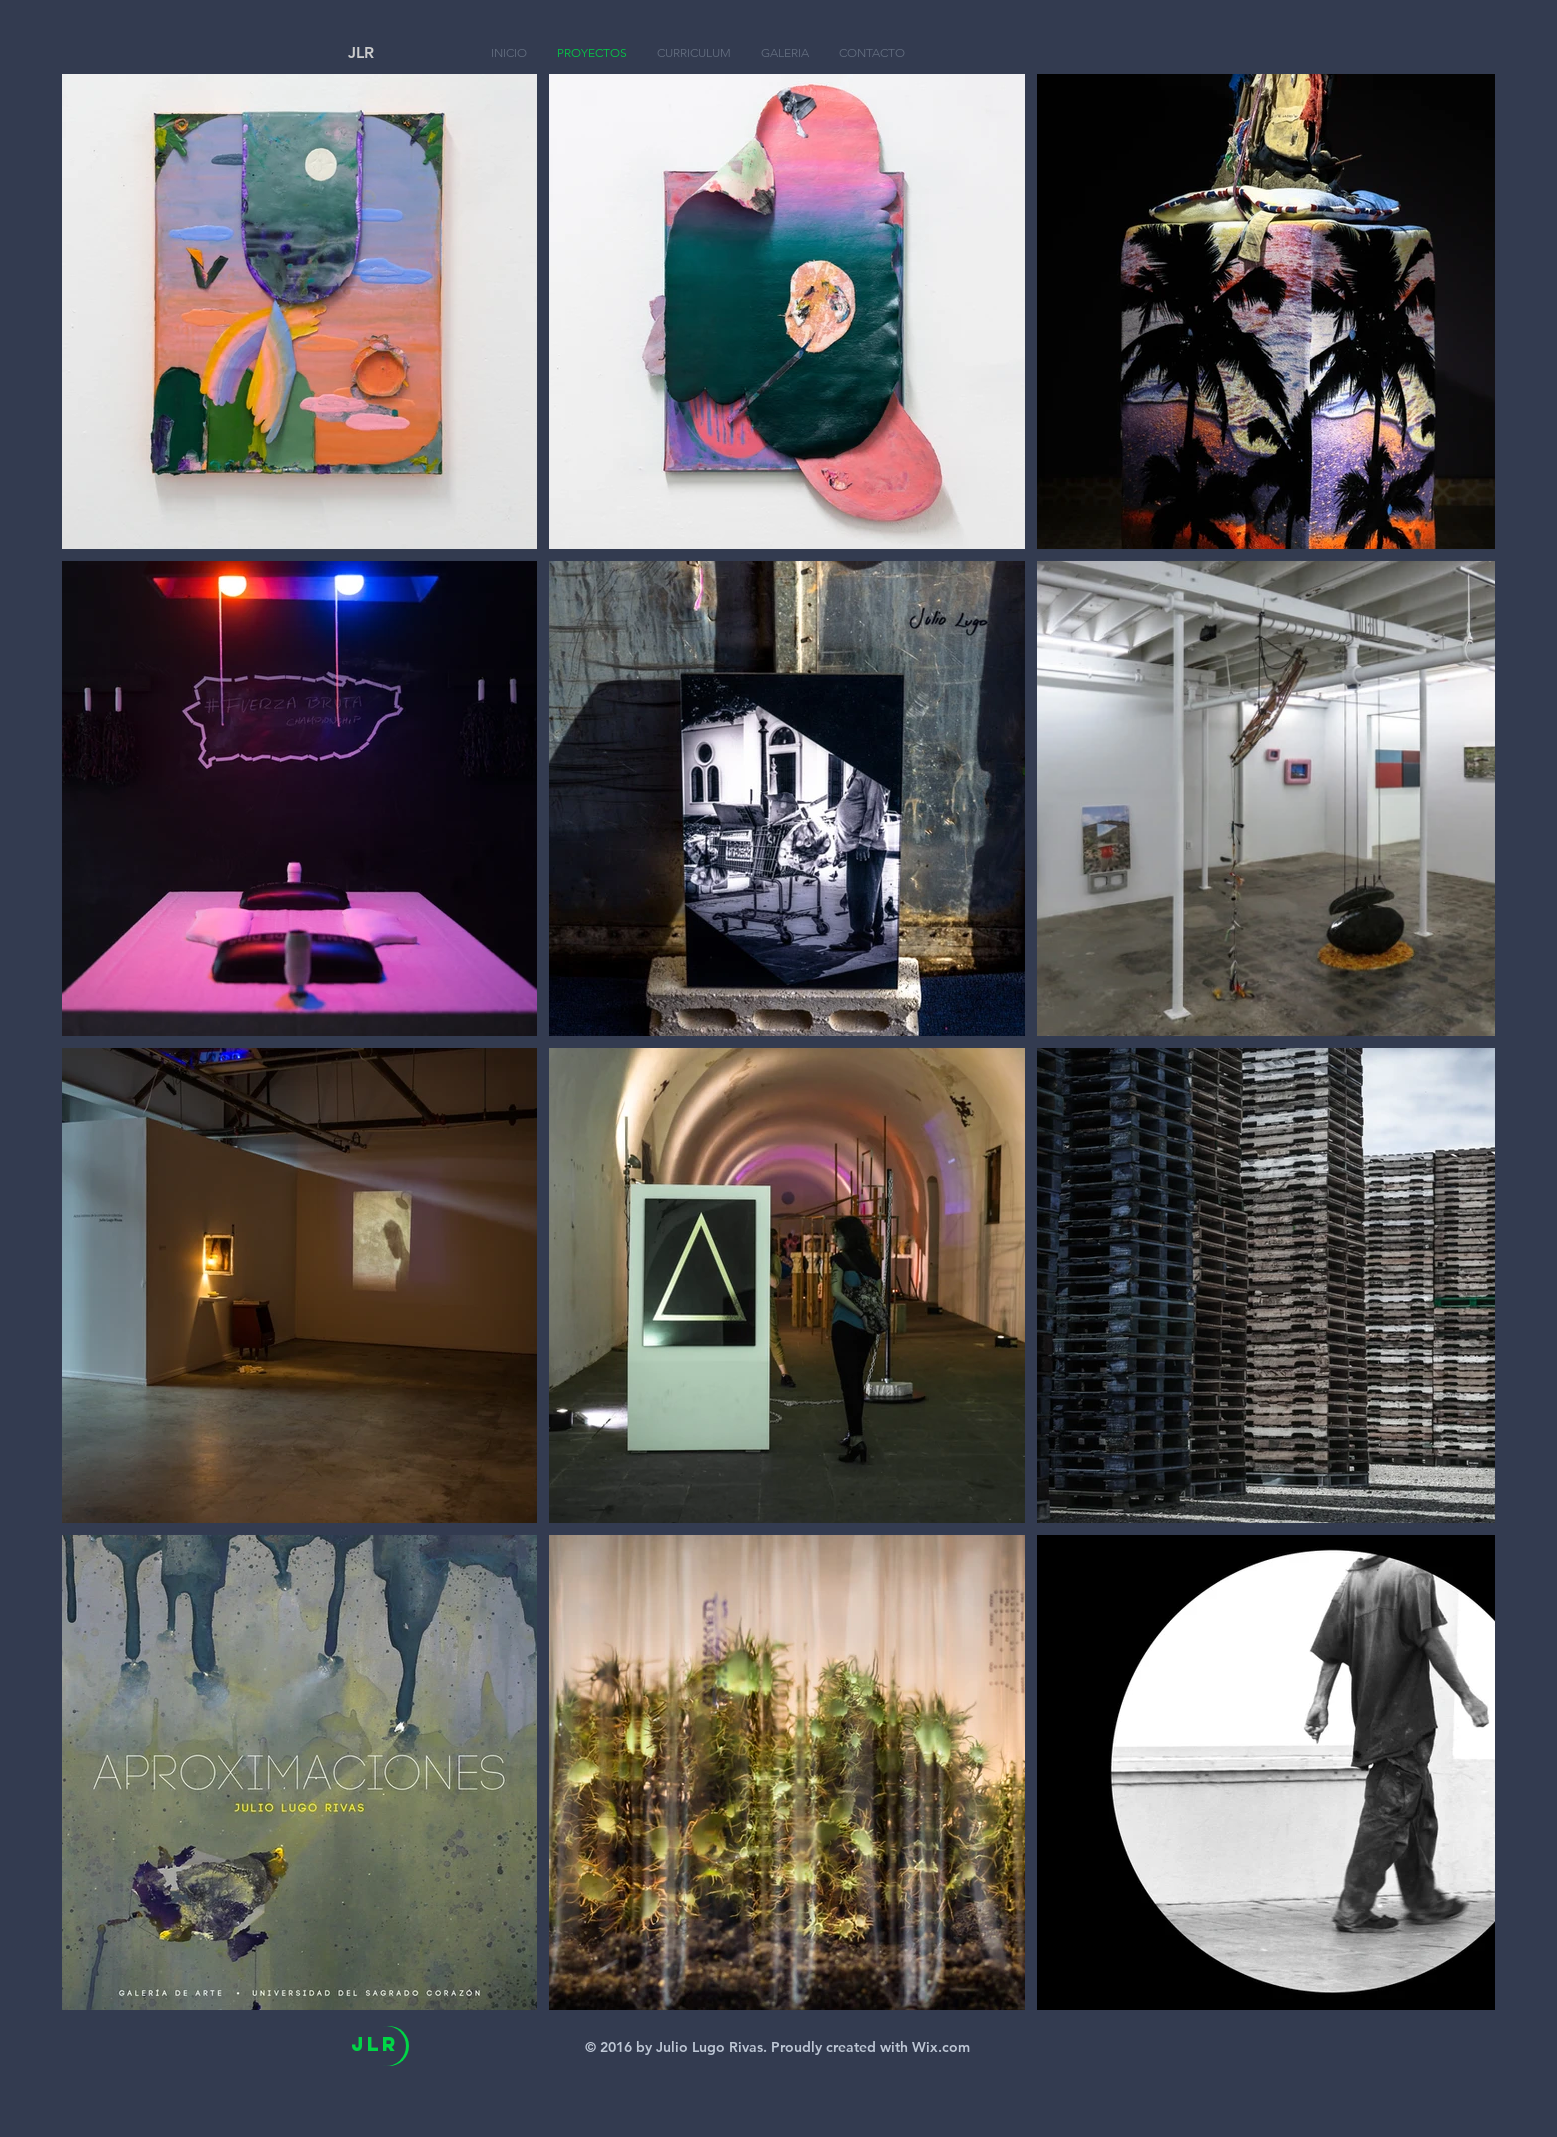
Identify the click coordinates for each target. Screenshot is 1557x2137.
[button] (785, 53)
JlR (375, 2044)
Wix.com (941, 2047)
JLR (361, 52)
